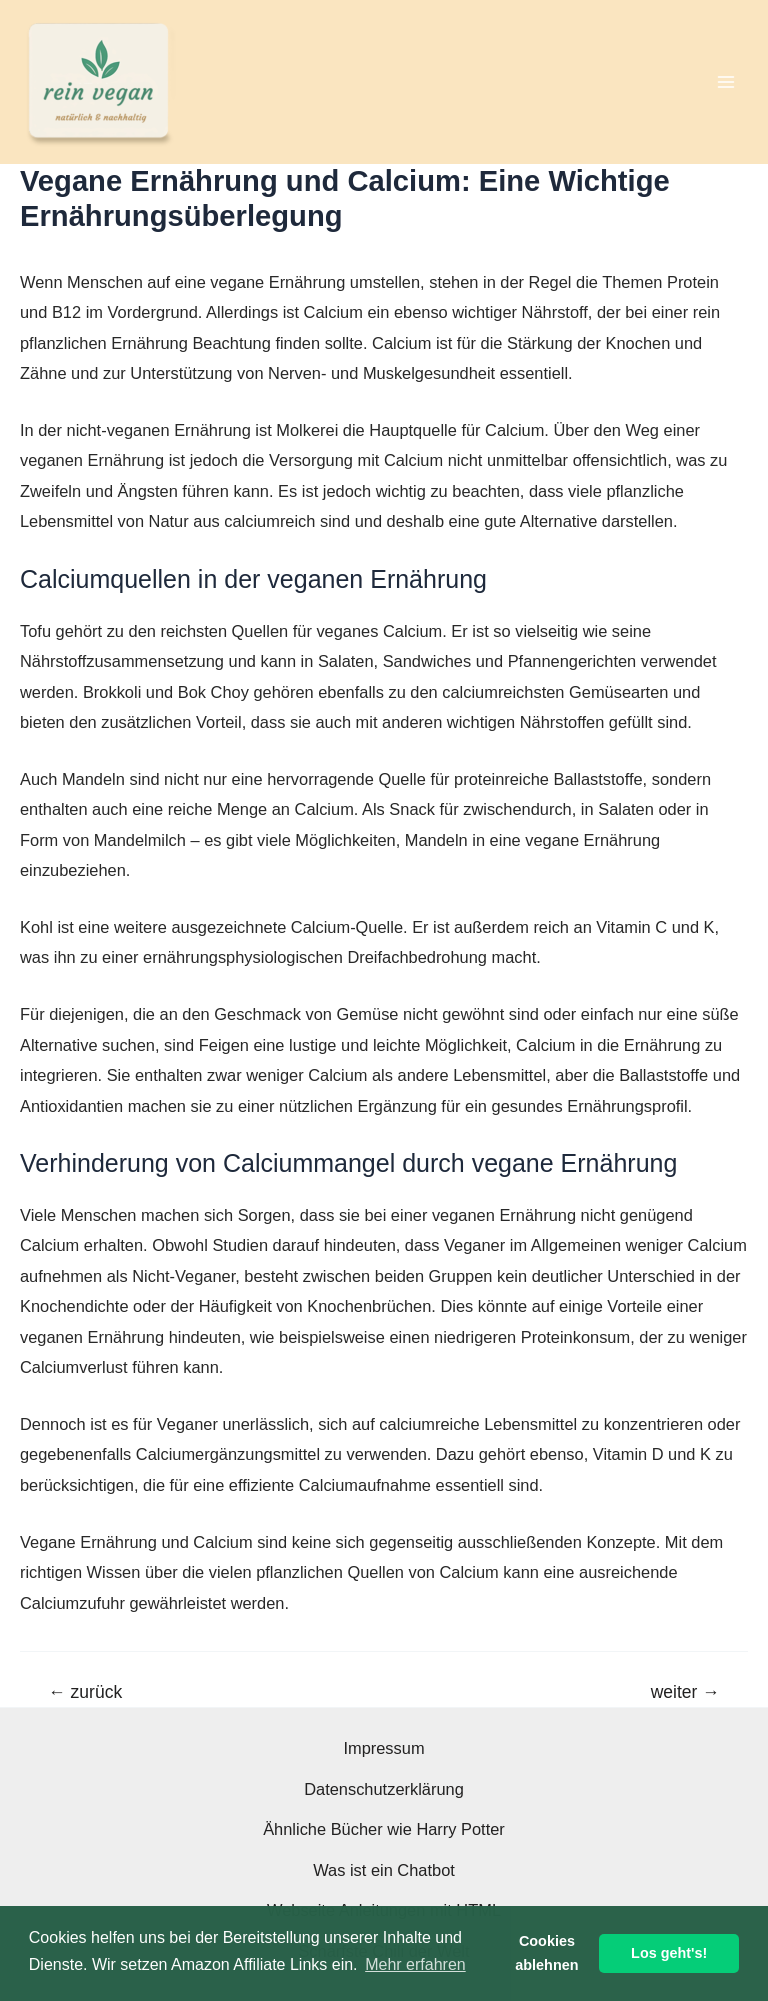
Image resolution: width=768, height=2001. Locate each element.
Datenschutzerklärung (384, 1789)
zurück (85, 1693)
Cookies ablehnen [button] (546, 1953)
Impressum (383, 1748)
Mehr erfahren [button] (415, 1964)
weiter (685, 1693)
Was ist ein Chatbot (384, 1870)
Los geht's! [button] (669, 1953)
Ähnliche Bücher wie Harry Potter (384, 1829)
